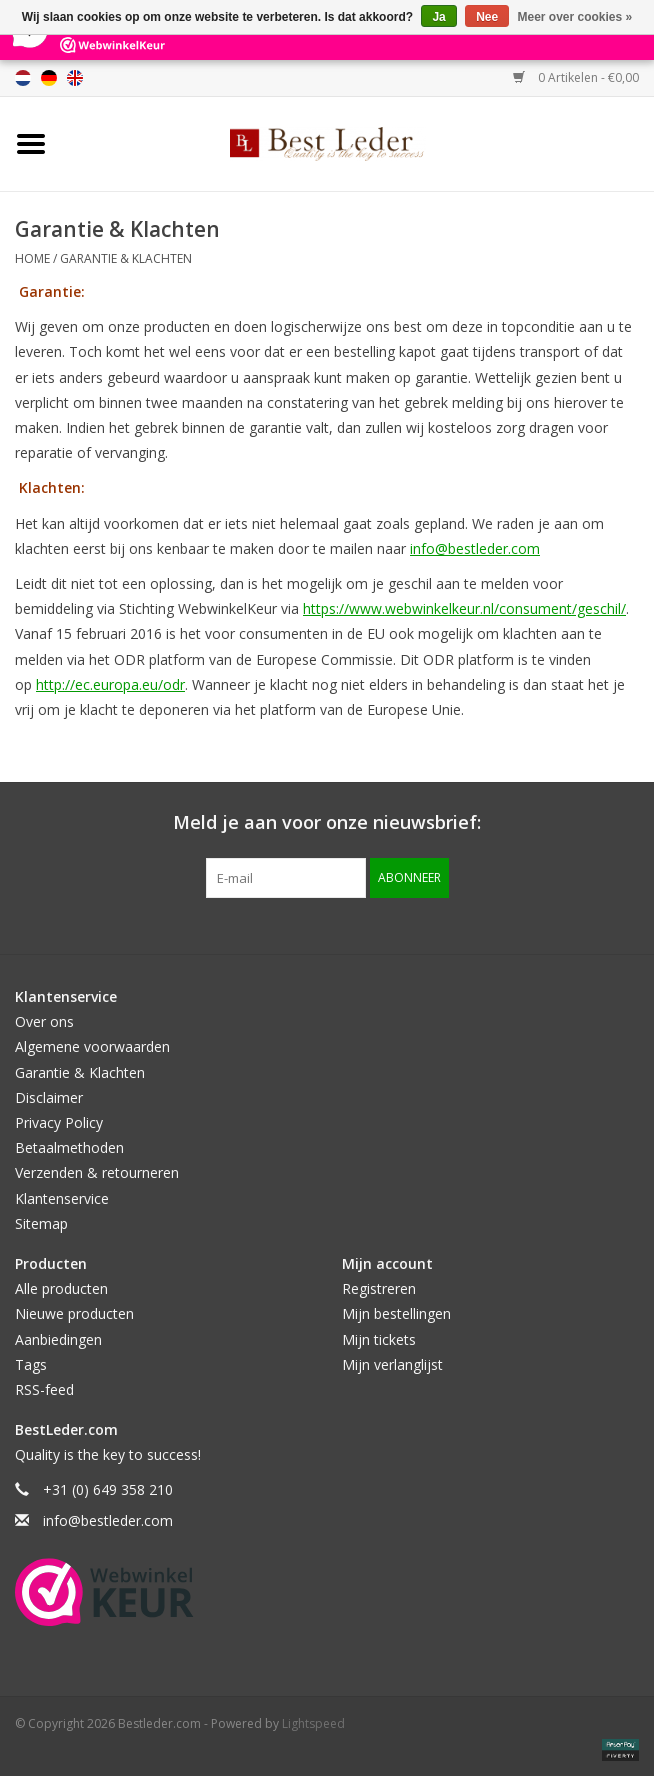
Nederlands (23, 78)
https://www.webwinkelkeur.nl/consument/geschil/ (464, 608)
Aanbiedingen (58, 1339)
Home (32, 258)
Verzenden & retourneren (97, 1172)
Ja (438, 17)
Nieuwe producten (74, 1313)
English (75, 78)
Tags (31, 1364)
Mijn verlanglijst (392, 1364)
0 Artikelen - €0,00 (576, 77)
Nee (487, 17)
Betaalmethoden (69, 1147)
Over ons (44, 1021)
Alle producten (61, 1288)
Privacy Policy (59, 1122)
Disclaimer (49, 1097)
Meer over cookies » (575, 17)
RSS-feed (44, 1389)
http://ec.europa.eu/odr (110, 684)
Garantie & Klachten (126, 258)
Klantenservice (62, 1198)
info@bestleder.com (475, 548)
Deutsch (49, 78)
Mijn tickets (379, 1339)
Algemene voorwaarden (92, 1046)
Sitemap (41, 1223)
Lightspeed (313, 1723)
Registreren (379, 1288)
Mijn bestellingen (396, 1313)
